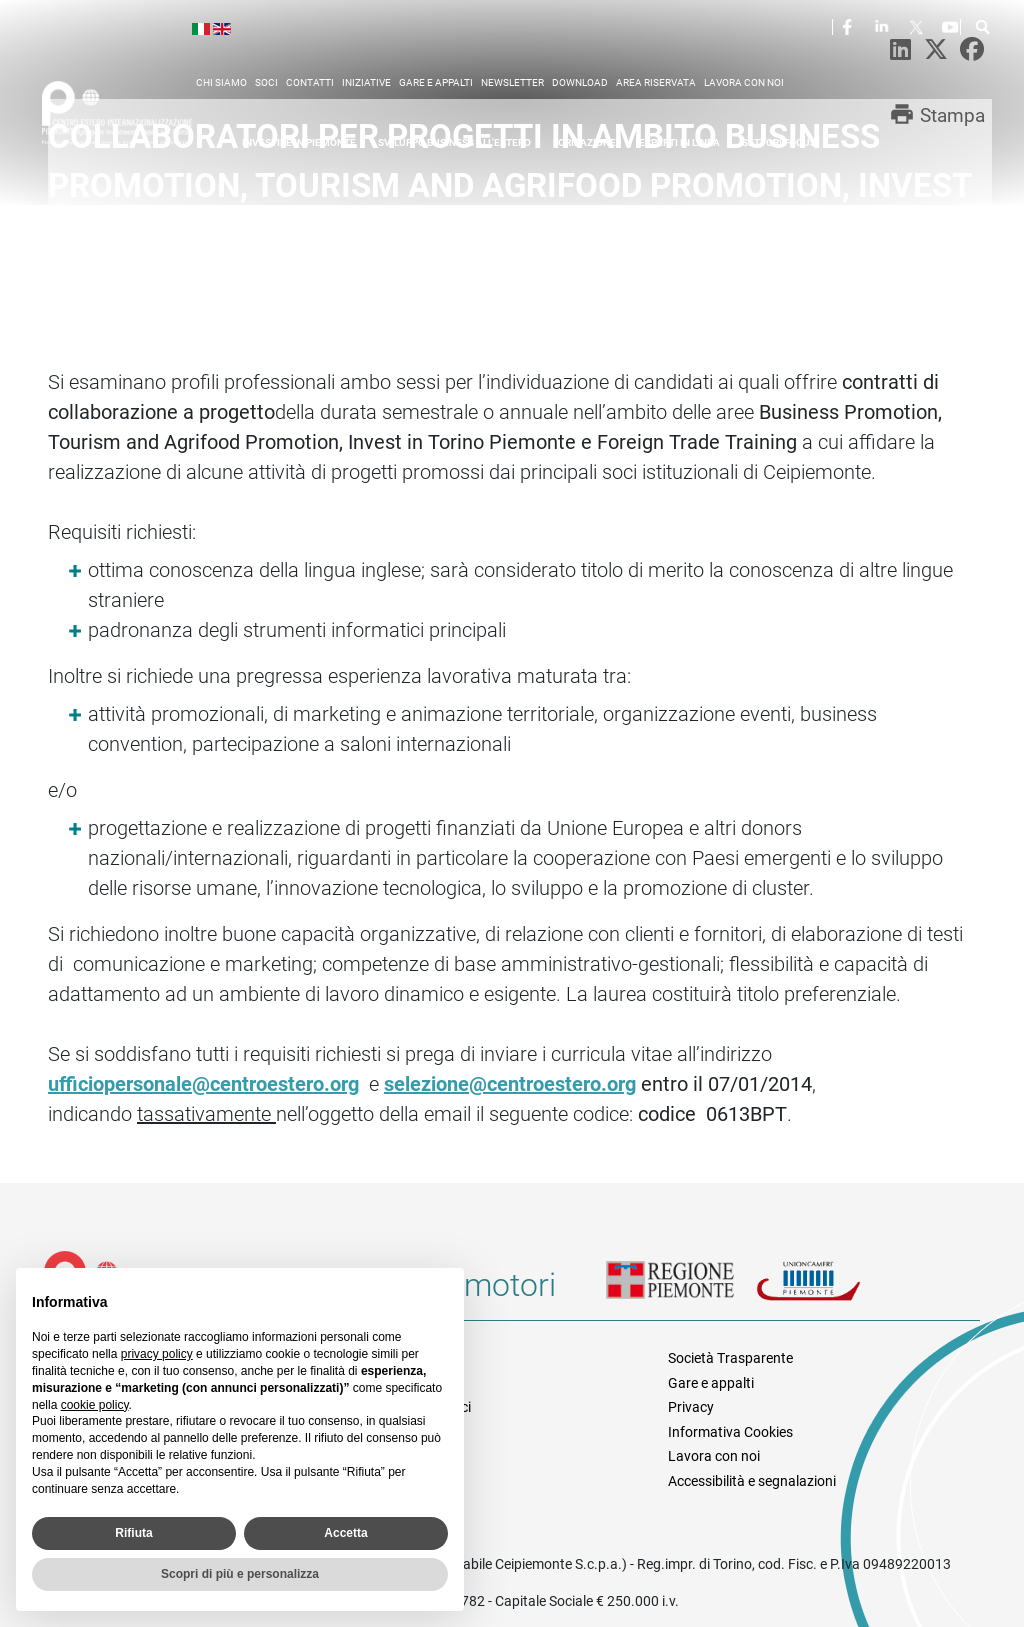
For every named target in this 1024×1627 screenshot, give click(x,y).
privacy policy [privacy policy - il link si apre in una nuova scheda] (157, 1354)
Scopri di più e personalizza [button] (240, 1574)
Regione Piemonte (681, 1293)
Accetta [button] (345, 1533)
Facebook (850, 26)
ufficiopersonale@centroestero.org (203, 1084)
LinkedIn (884, 26)
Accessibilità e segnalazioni (752, 1481)
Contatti (310, 82)
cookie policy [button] (95, 1405)
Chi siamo (221, 82)
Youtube (952, 26)
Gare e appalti (436, 82)
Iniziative (366, 82)
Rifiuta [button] (133, 1533)
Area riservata (656, 82)
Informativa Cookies (730, 1432)
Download (580, 82)
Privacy (691, 1407)
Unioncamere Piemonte (831, 1293)
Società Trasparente (730, 1358)
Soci (266, 82)
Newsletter (512, 82)
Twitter (918, 26)
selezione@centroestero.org (510, 1084)
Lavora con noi (744, 82)
